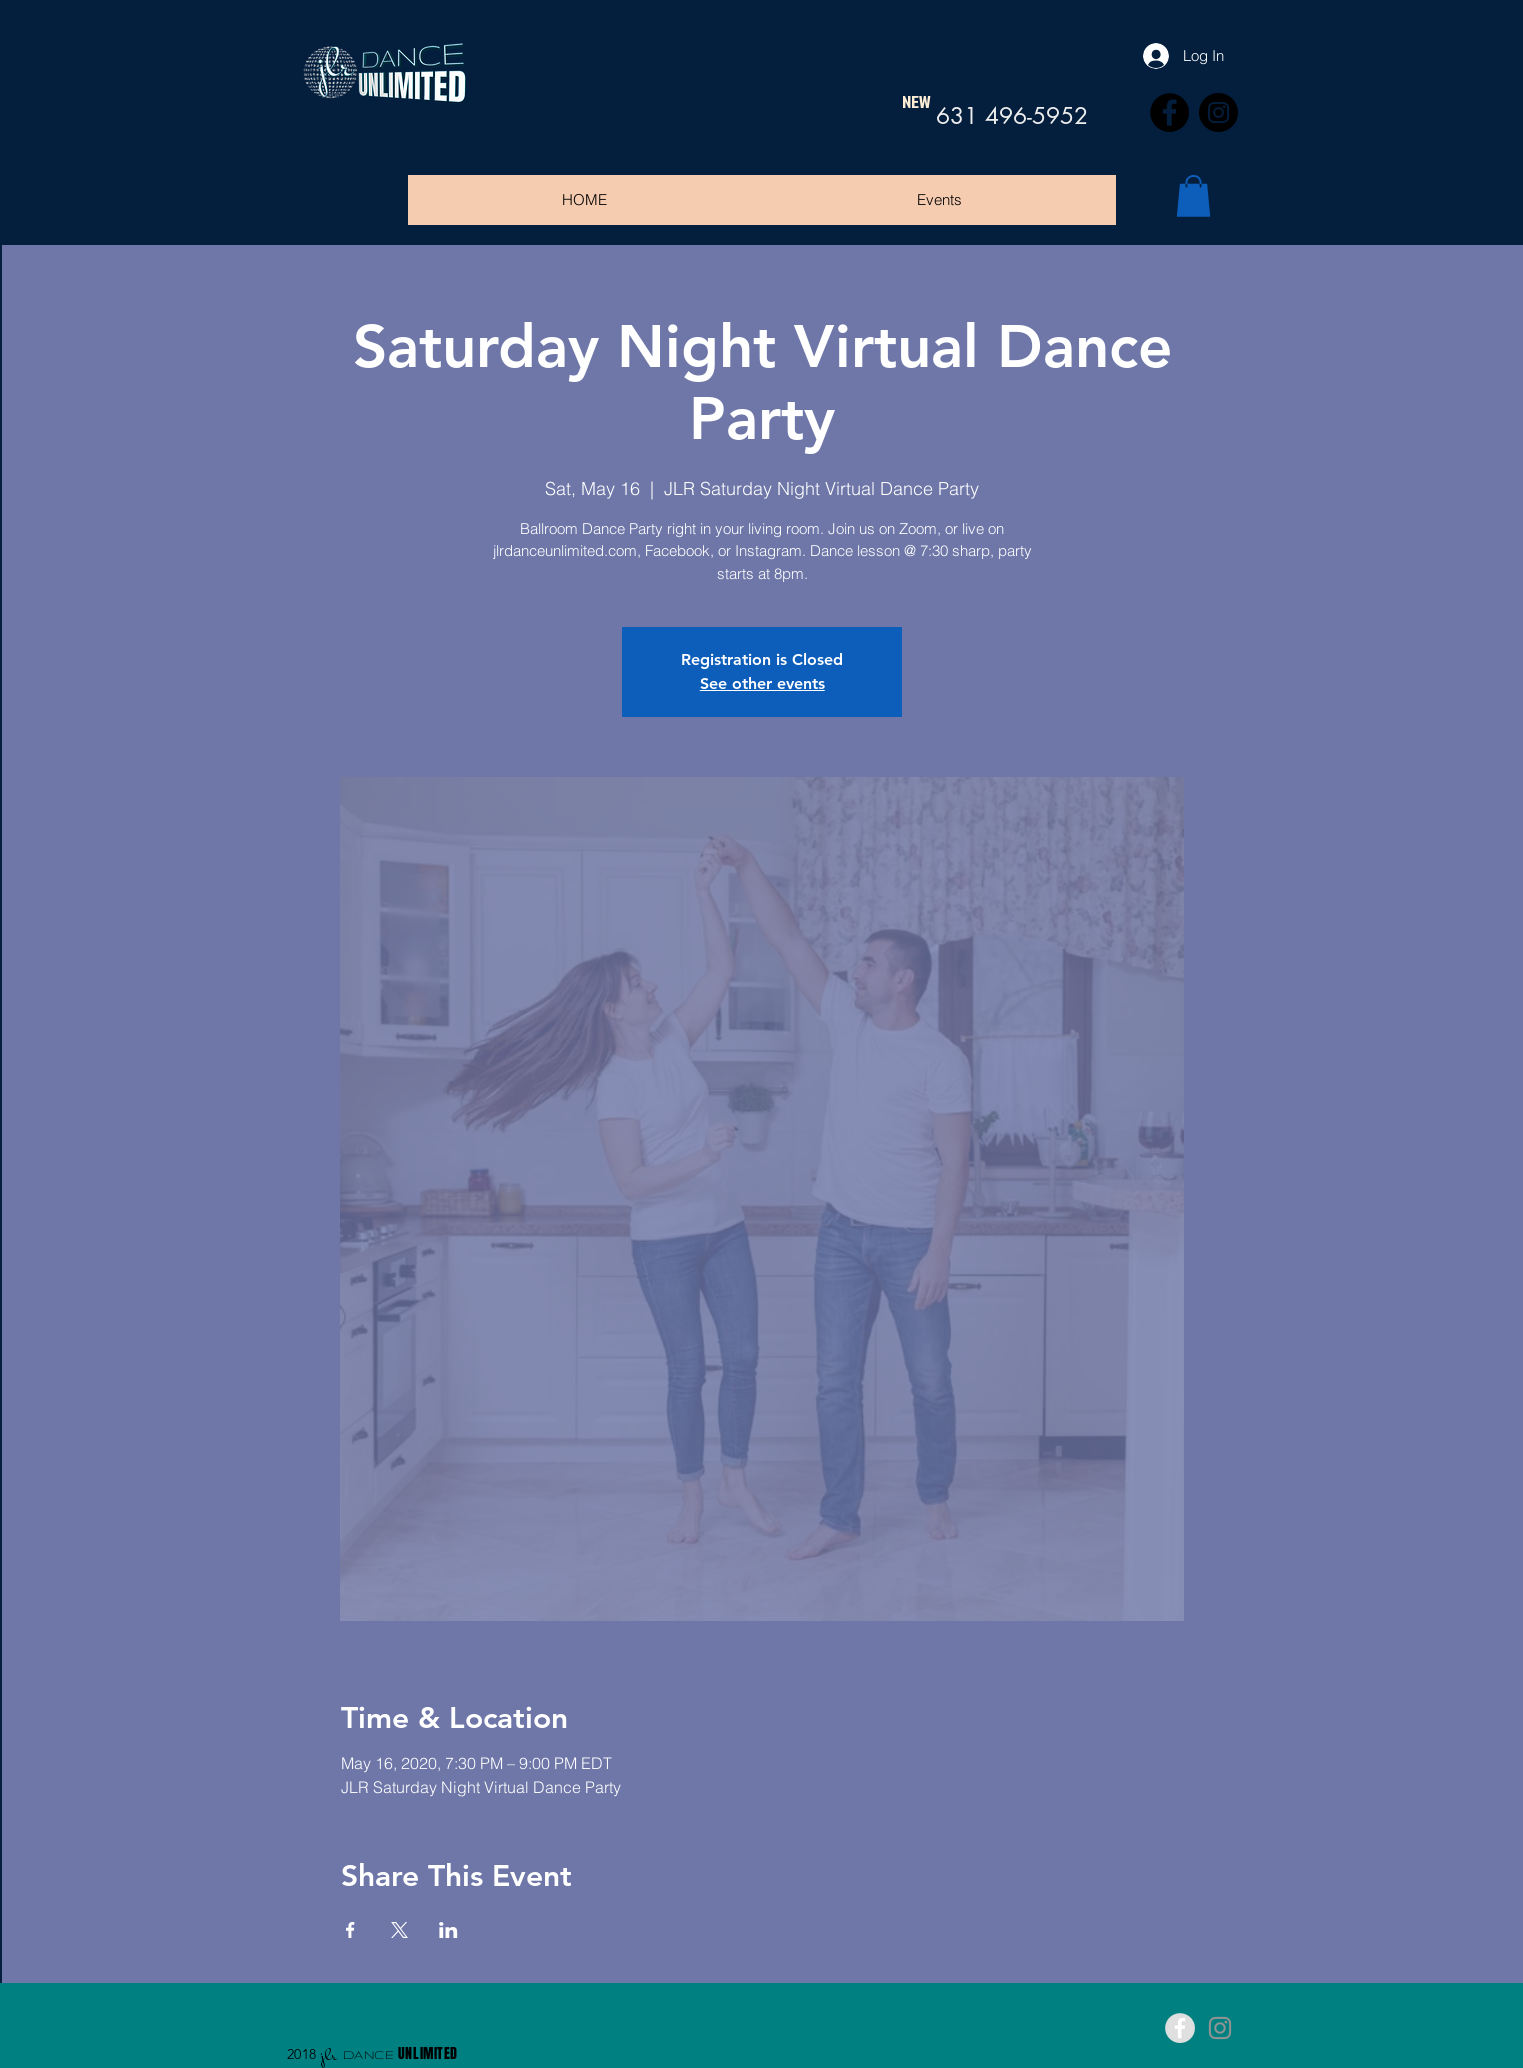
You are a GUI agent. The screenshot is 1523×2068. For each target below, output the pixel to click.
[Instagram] (1218, 112)
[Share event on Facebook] (350, 1930)
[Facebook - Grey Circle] (1180, 2028)
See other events (762, 683)
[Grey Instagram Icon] (1220, 2028)
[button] (1193, 196)
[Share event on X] (399, 1930)
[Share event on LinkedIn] (448, 1930)
